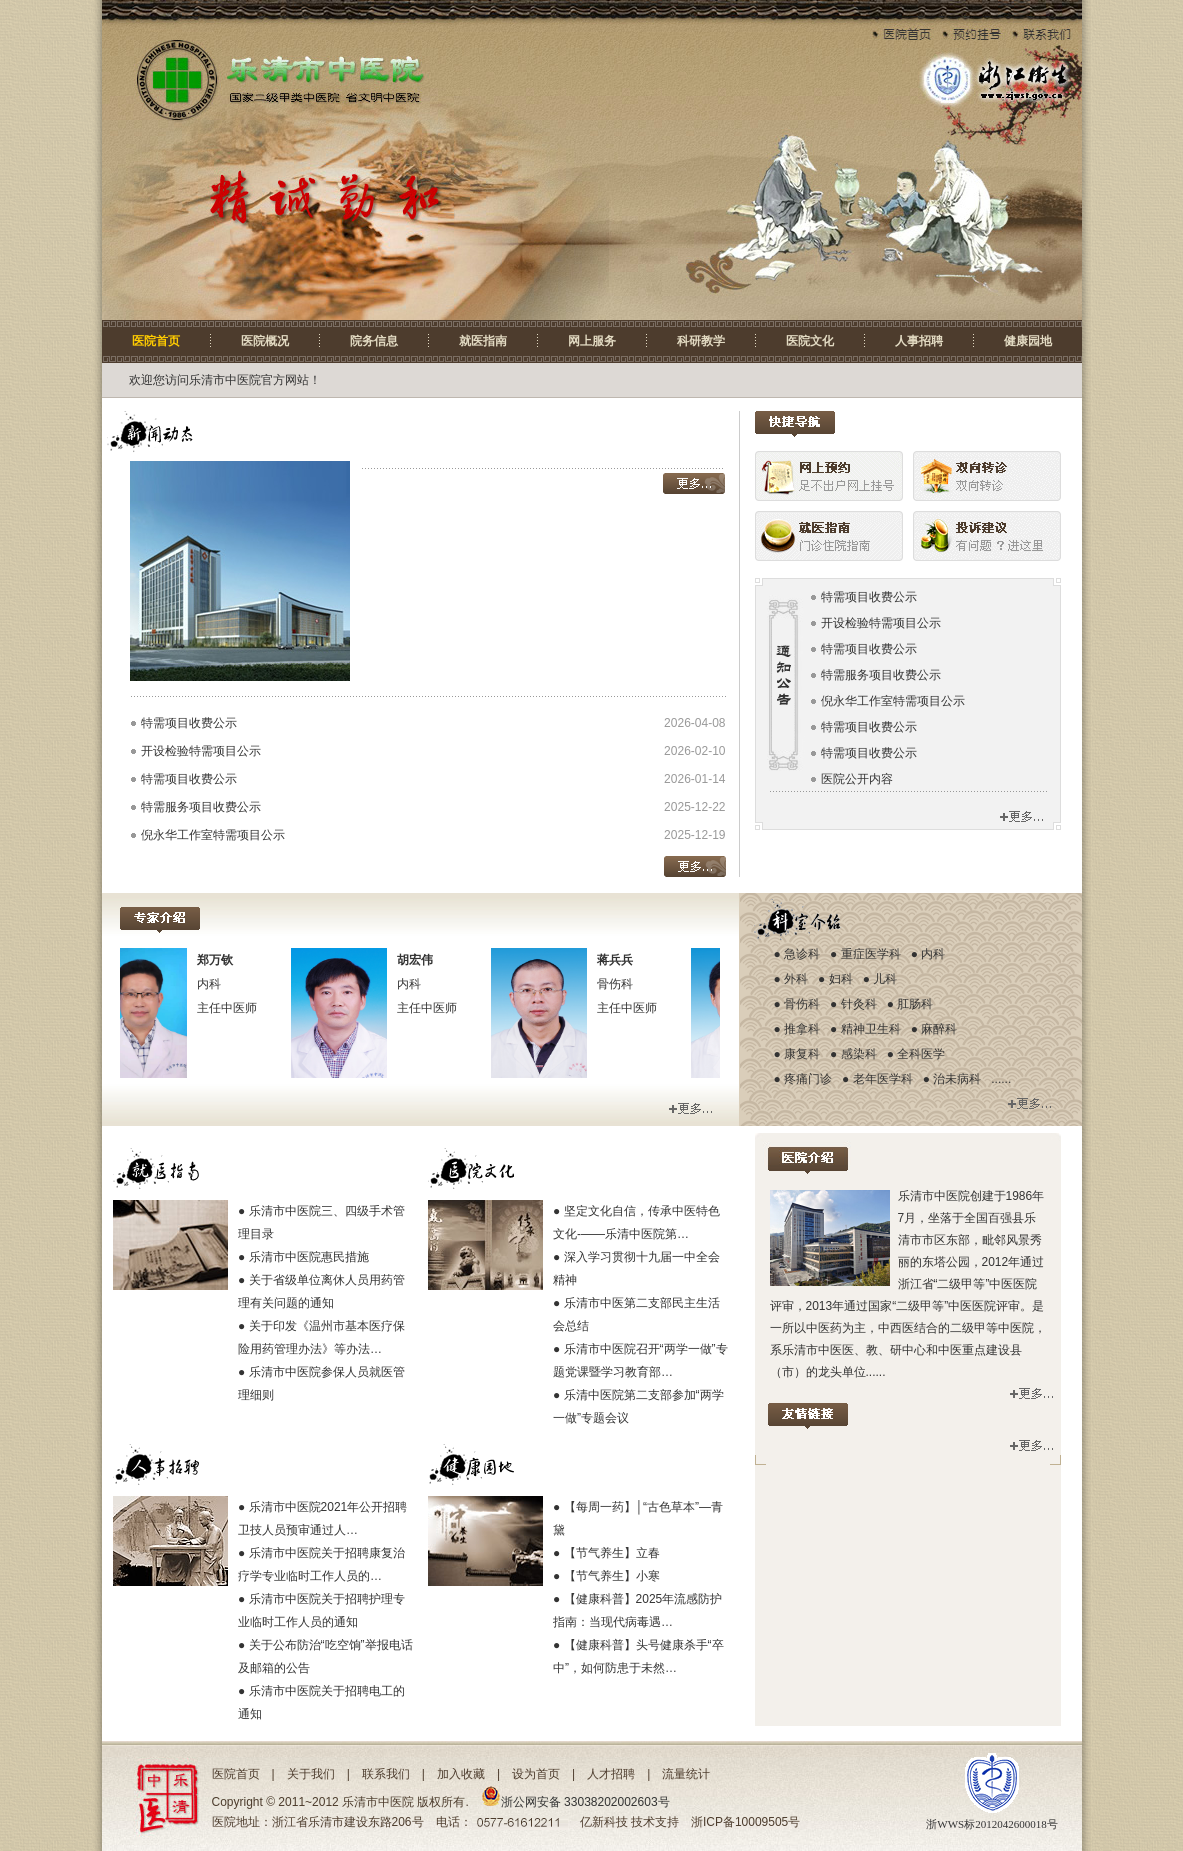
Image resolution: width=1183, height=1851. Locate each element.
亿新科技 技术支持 (629, 1822)
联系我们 (386, 1774)
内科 (933, 954)
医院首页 (156, 341)
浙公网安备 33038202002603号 (575, 1802)
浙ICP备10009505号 (745, 1822)
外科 (796, 979)
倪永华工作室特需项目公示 (213, 835)
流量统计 (686, 1774)
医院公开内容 (857, 779)
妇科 (841, 979)
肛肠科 (915, 1004)
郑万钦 (225, 960)
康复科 (802, 1054)
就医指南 (483, 341)
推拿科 (802, 1029)
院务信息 (374, 341)
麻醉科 (939, 1029)
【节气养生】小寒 (612, 1576)
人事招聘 (919, 341)
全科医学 (921, 1054)
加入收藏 (461, 1774)
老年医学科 (883, 1079)
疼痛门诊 (808, 1079)
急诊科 (802, 954)
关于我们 (311, 1774)
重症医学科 (871, 954)
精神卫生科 (871, 1029)
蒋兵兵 (625, 960)
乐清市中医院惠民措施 (309, 1257)
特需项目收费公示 (189, 723)
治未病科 (957, 1079)
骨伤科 (802, 1004)
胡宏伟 (425, 960)
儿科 (885, 979)
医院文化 (810, 341)
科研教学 (701, 341)
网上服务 (592, 341)
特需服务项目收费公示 (201, 807)
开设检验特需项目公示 (201, 751)
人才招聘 (611, 1774)
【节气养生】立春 (612, 1553)
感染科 (859, 1054)
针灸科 (859, 1004)
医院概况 (265, 341)
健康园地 (1028, 341)
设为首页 (536, 1774)
